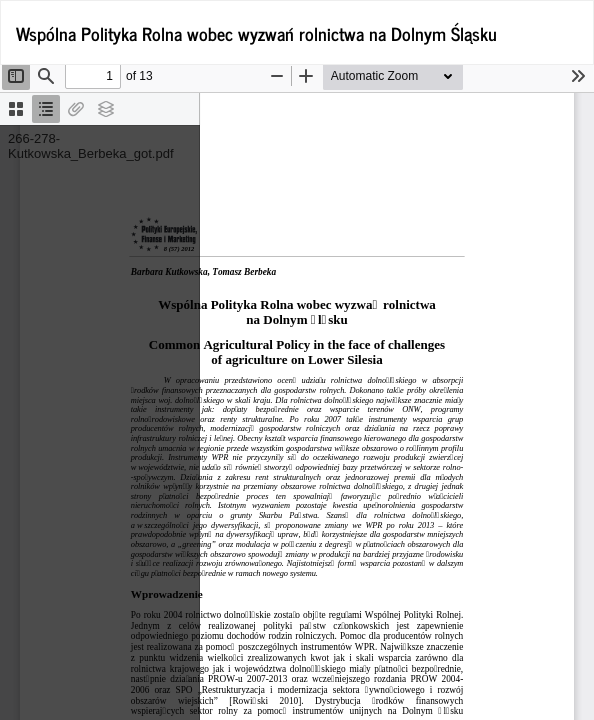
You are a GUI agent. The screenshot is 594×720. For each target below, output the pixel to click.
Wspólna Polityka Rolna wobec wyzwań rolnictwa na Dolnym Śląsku (256, 33)
